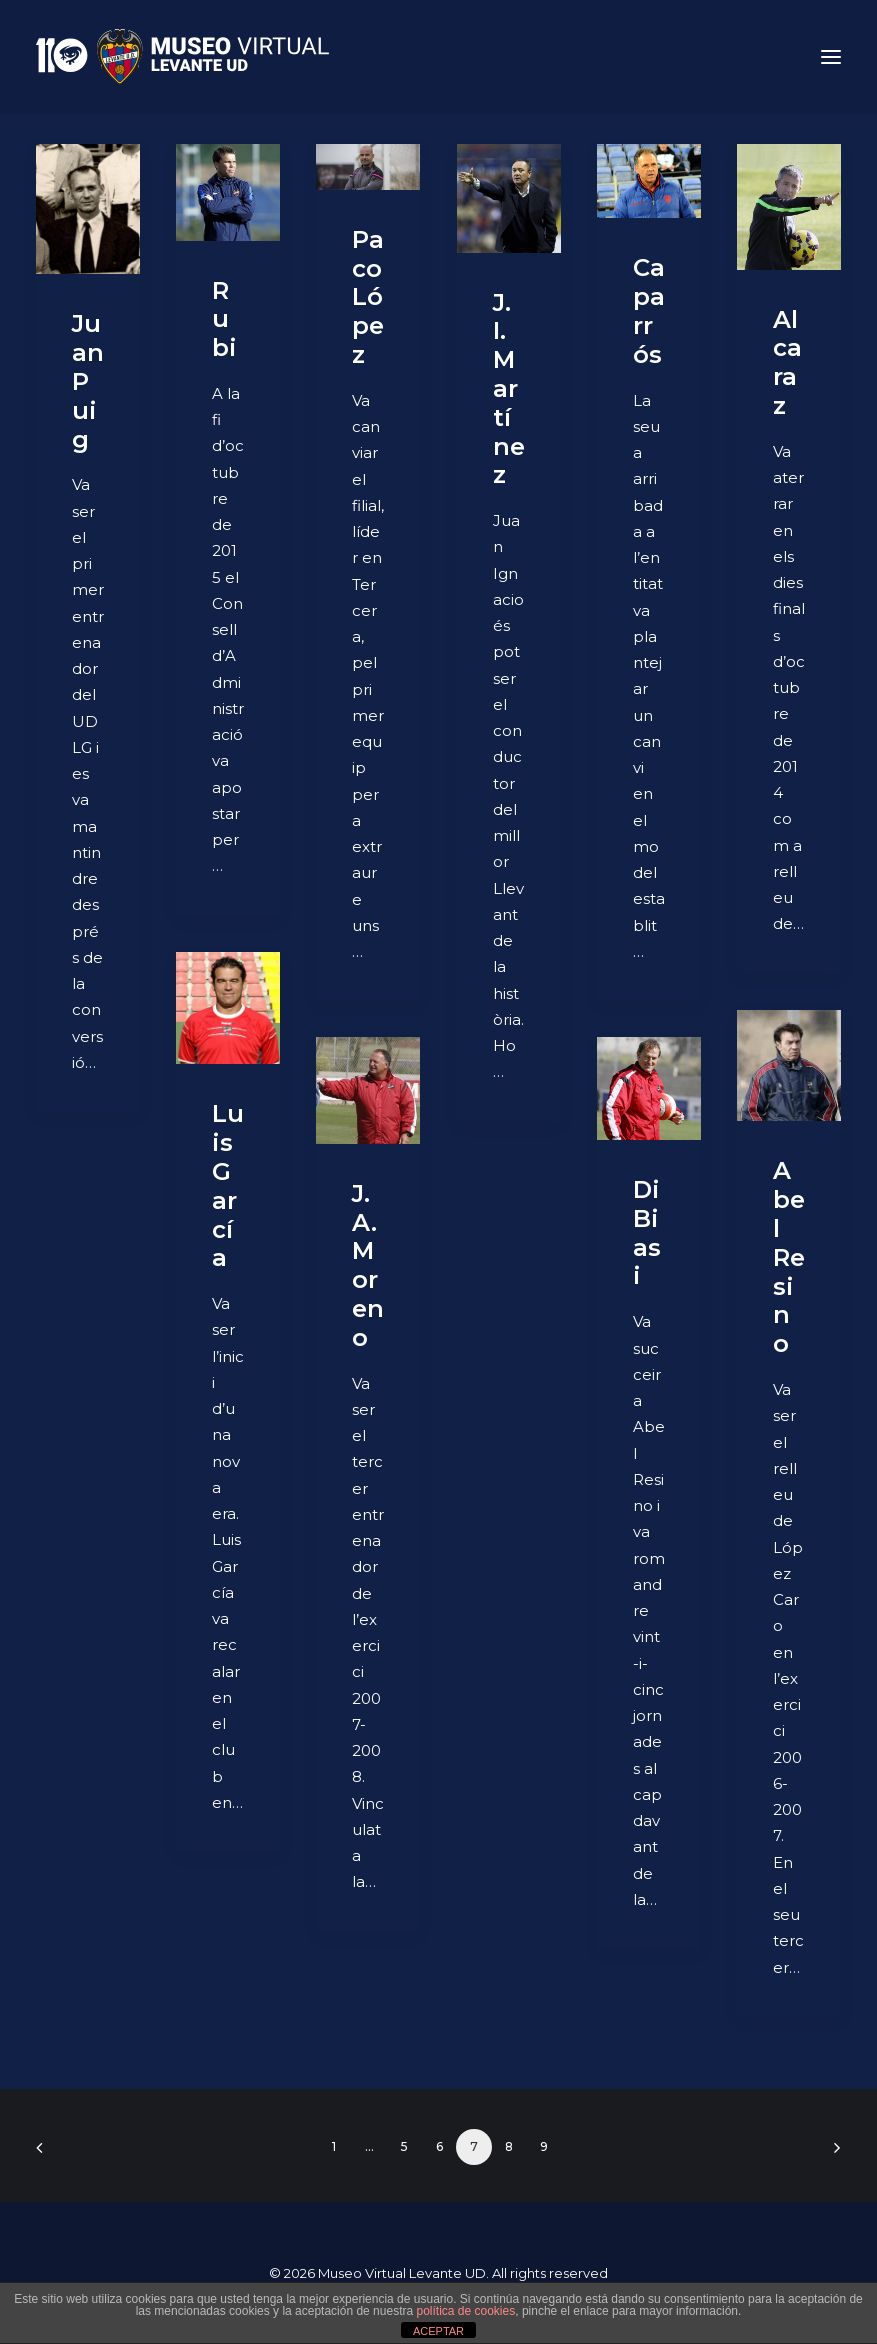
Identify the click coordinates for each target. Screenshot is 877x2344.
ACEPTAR (438, 2331)
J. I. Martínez (509, 389)
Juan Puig (88, 381)
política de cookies (465, 2311)
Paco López (368, 297)
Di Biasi (647, 1232)
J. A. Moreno (368, 1265)
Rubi (224, 319)
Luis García (228, 1185)
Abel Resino (789, 1257)
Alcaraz (787, 362)
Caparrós (649, 310)
